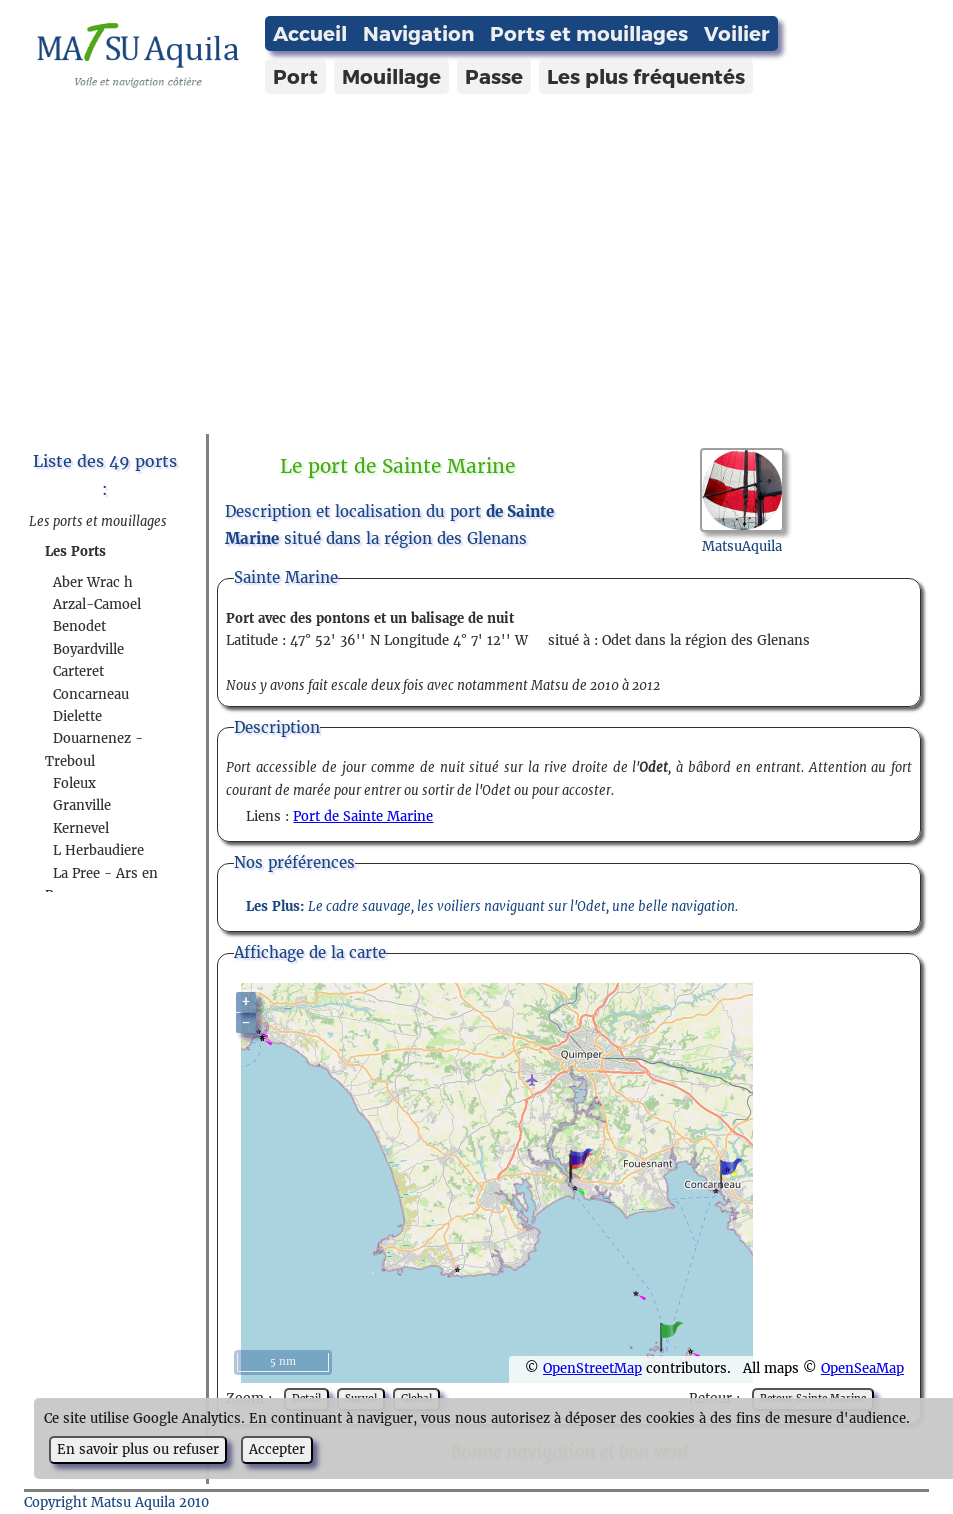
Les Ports (75, 551)
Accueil (310, 33)
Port (295, 76)
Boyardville (88, 649)
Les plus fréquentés (646, 76)
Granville (82, 805)
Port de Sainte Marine (363, 816)
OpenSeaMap (862, 1368)
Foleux (74, 783)
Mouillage (391, 76)
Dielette (77, 716)
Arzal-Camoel (97, 604)
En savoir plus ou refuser (138, 1449)
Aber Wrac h (93, 582)
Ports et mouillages (589, 33)
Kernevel (81, 828)
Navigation (418, 33)
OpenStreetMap (592, 1368)
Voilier (737, 33)
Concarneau (91, 694)
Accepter (277, 1449)
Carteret (78, 671)
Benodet (79, 626)
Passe (494, 76)
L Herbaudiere (98, 850)
